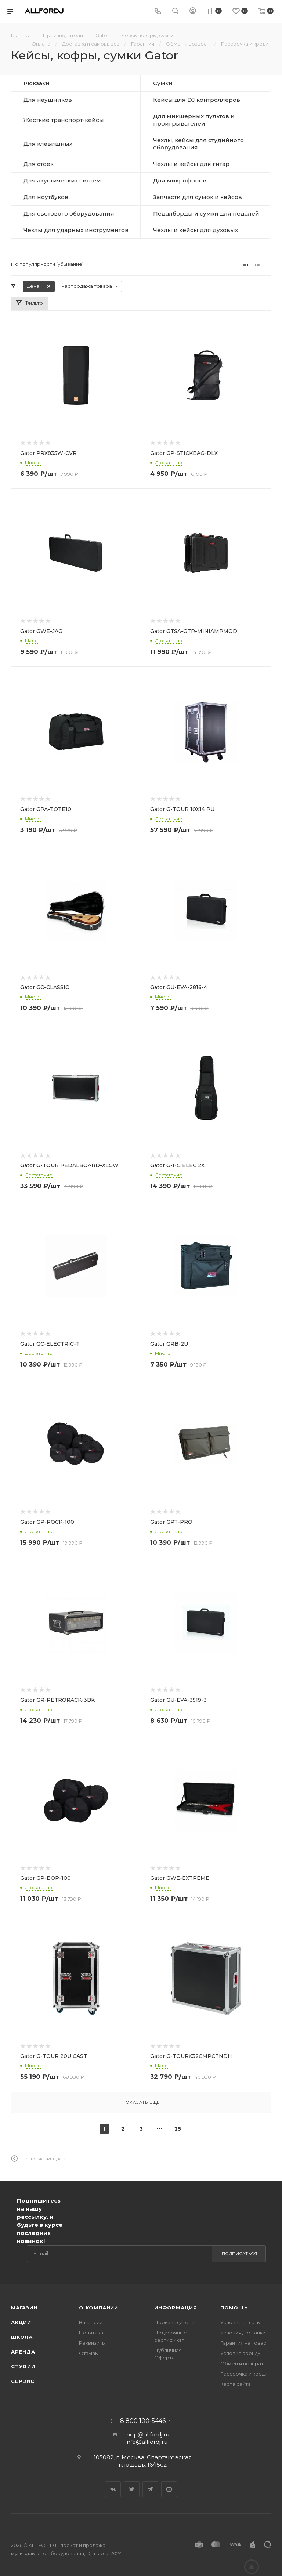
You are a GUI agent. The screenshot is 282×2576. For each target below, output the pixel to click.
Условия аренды (240, 2353)
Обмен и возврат (242, 2363)
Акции (21, 2322)
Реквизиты (92, 2343)
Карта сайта (235, 2384)
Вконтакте (113, 2489)
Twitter (132, 2489)
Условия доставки (242, 2333)
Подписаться (239, 2253)
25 (177, 2128)
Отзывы (89, 2353)
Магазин (24, 2308)
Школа (22, 2337)
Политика (91, 2333)
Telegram (150, 2489)
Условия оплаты (240, 2322)
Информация (175, 2308)
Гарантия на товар (243, 2343)
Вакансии (90, 2322)
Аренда (23, 2352)
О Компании (98, 2308)
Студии (23, 2366)
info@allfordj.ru (146, 2441)
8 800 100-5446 (143, 2421)
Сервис (23, 2381)
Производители (174, 2322)
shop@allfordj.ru (146, 2434)
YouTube (169, 2489)
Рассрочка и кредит (245, 2374)
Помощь (234, 2308)
